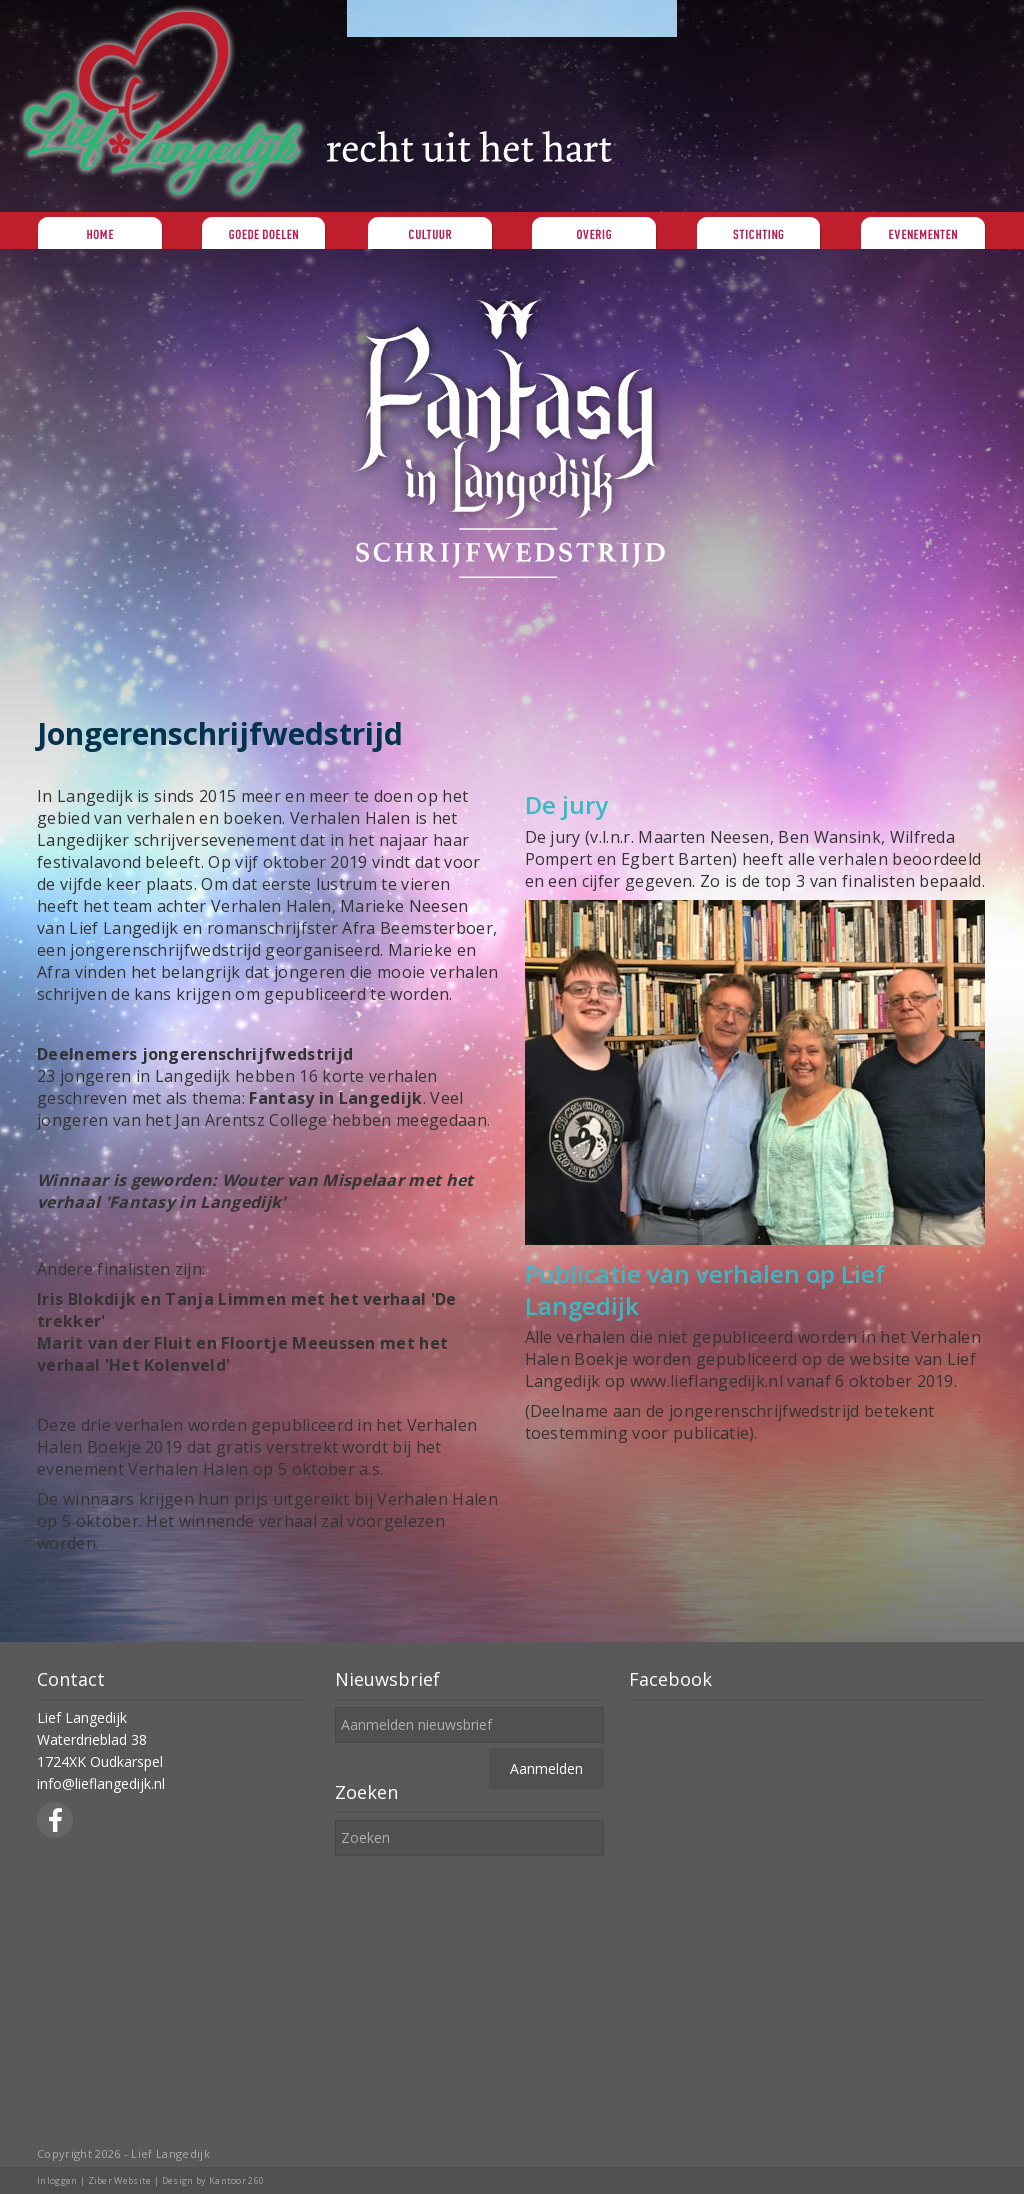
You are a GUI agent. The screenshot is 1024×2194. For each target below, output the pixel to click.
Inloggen (57, 2180)
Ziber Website (120, 2180)
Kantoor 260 (237, 2180)
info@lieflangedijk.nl (101, 1783)
